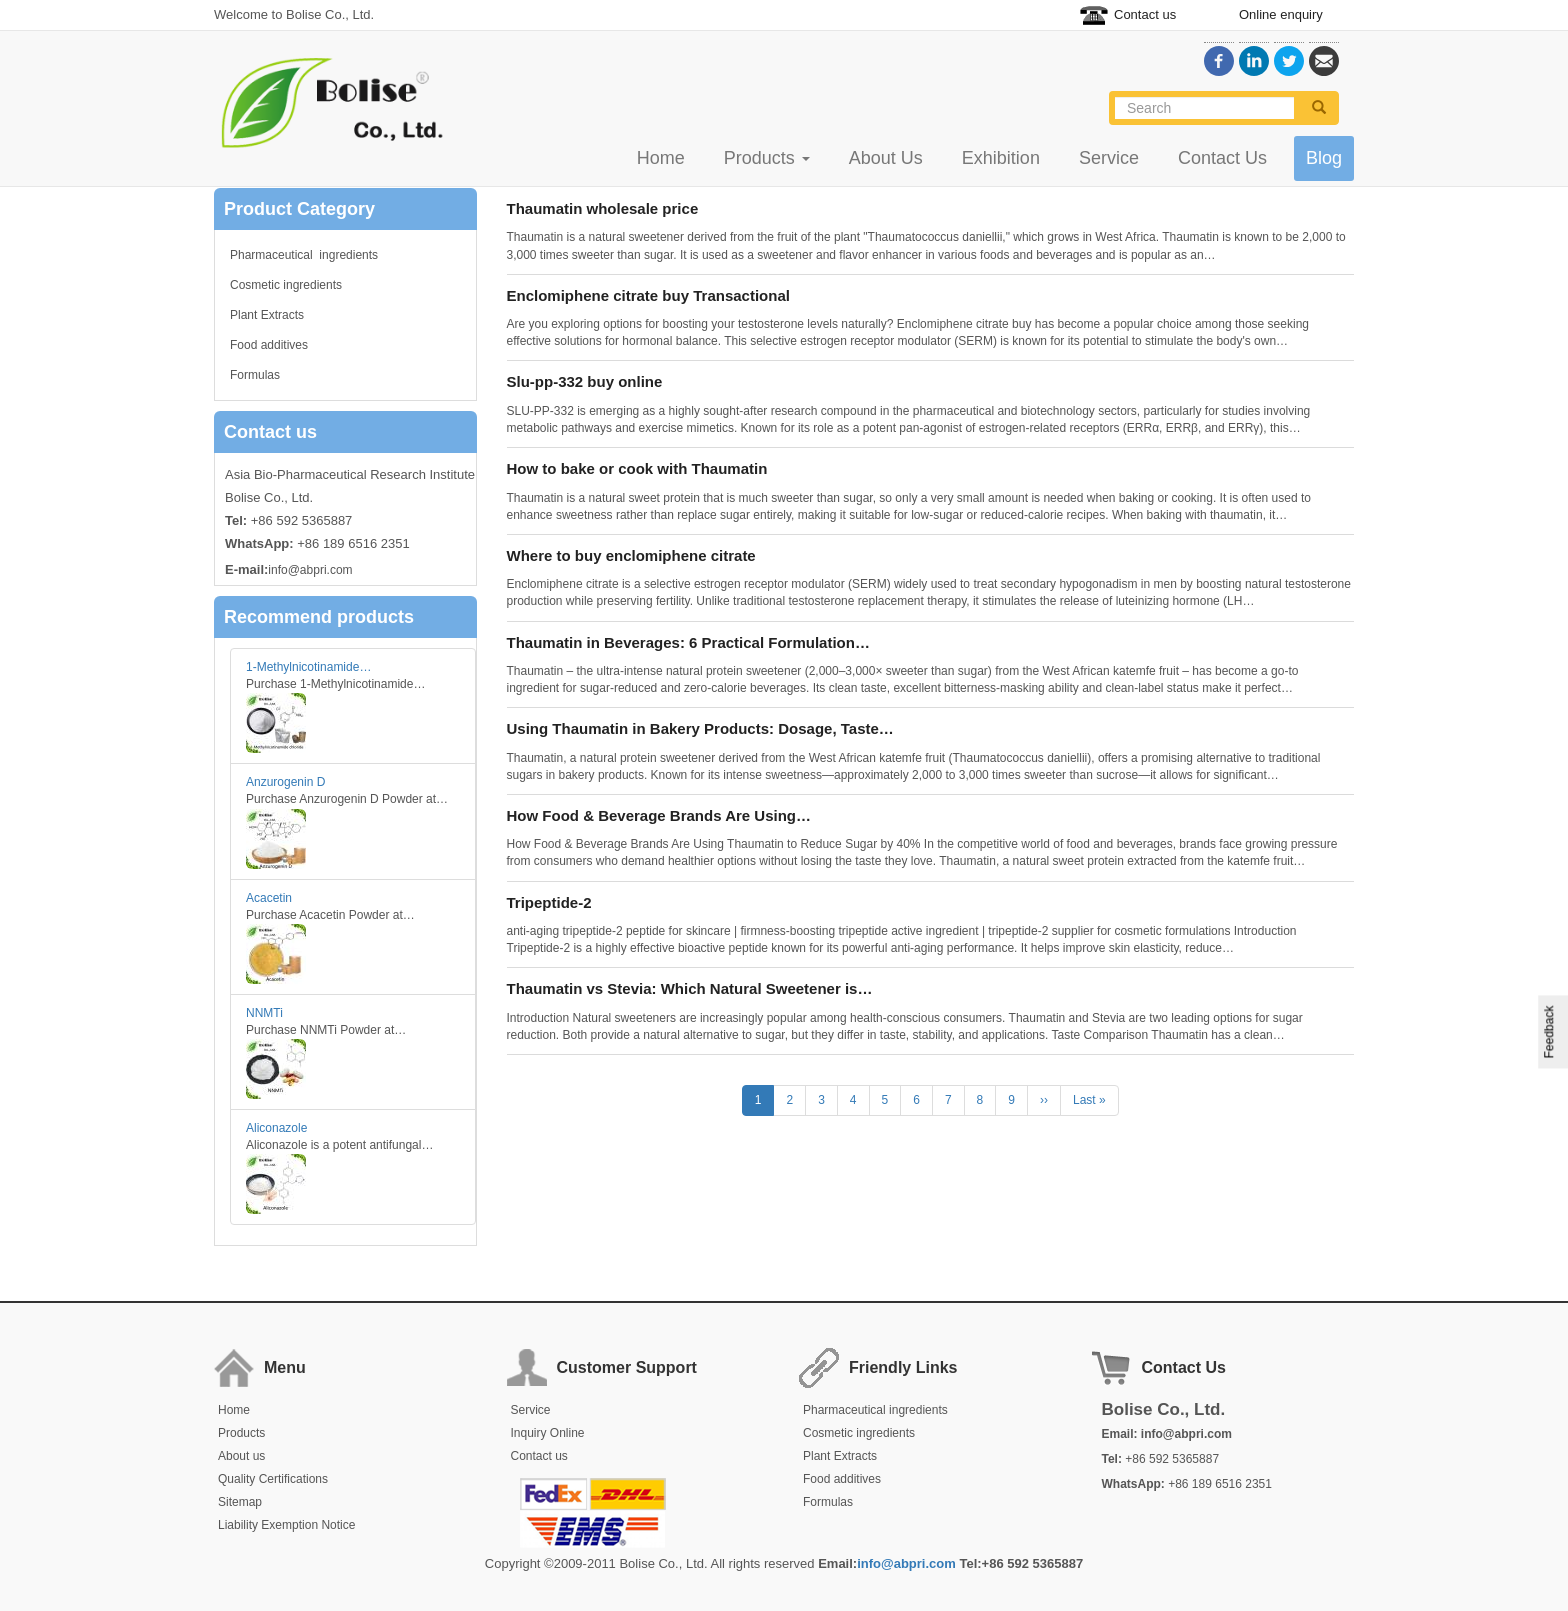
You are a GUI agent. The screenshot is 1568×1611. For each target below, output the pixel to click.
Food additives (269, 345)
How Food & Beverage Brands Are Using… (659, 815)
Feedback (1550, 1032)
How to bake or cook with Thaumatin (637, 468)
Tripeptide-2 (549, 902)
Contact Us (1222, 158)
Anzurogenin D (285, 782)
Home (661, 158)
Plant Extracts (267, 315)
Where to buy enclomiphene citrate (631, 555)
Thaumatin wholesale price (603, 208)
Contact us (1145, 14)
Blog (1324, 158)
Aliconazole (276, 1128)
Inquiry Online (548, 1433)
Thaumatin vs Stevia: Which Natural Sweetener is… (690, 988)
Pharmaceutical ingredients (304, 255)
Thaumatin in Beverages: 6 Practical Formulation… (688, 642)
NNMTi (264, 1013)
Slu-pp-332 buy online (585, 381)
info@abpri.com (310, 570)
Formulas (255, 375)
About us (241, 1456)
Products (767, 158)
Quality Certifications (273, 1479)
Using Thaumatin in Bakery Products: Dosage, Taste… (700, 728)
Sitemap (240, 1502)
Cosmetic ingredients (286, 285)
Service (1109, 158)
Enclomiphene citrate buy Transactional (648, 295)
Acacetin (269, 898)
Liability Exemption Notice (286, 1525)
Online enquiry (1281, 14)
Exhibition (1001, 158)
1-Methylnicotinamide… (308, 667)
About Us (886, 158)
